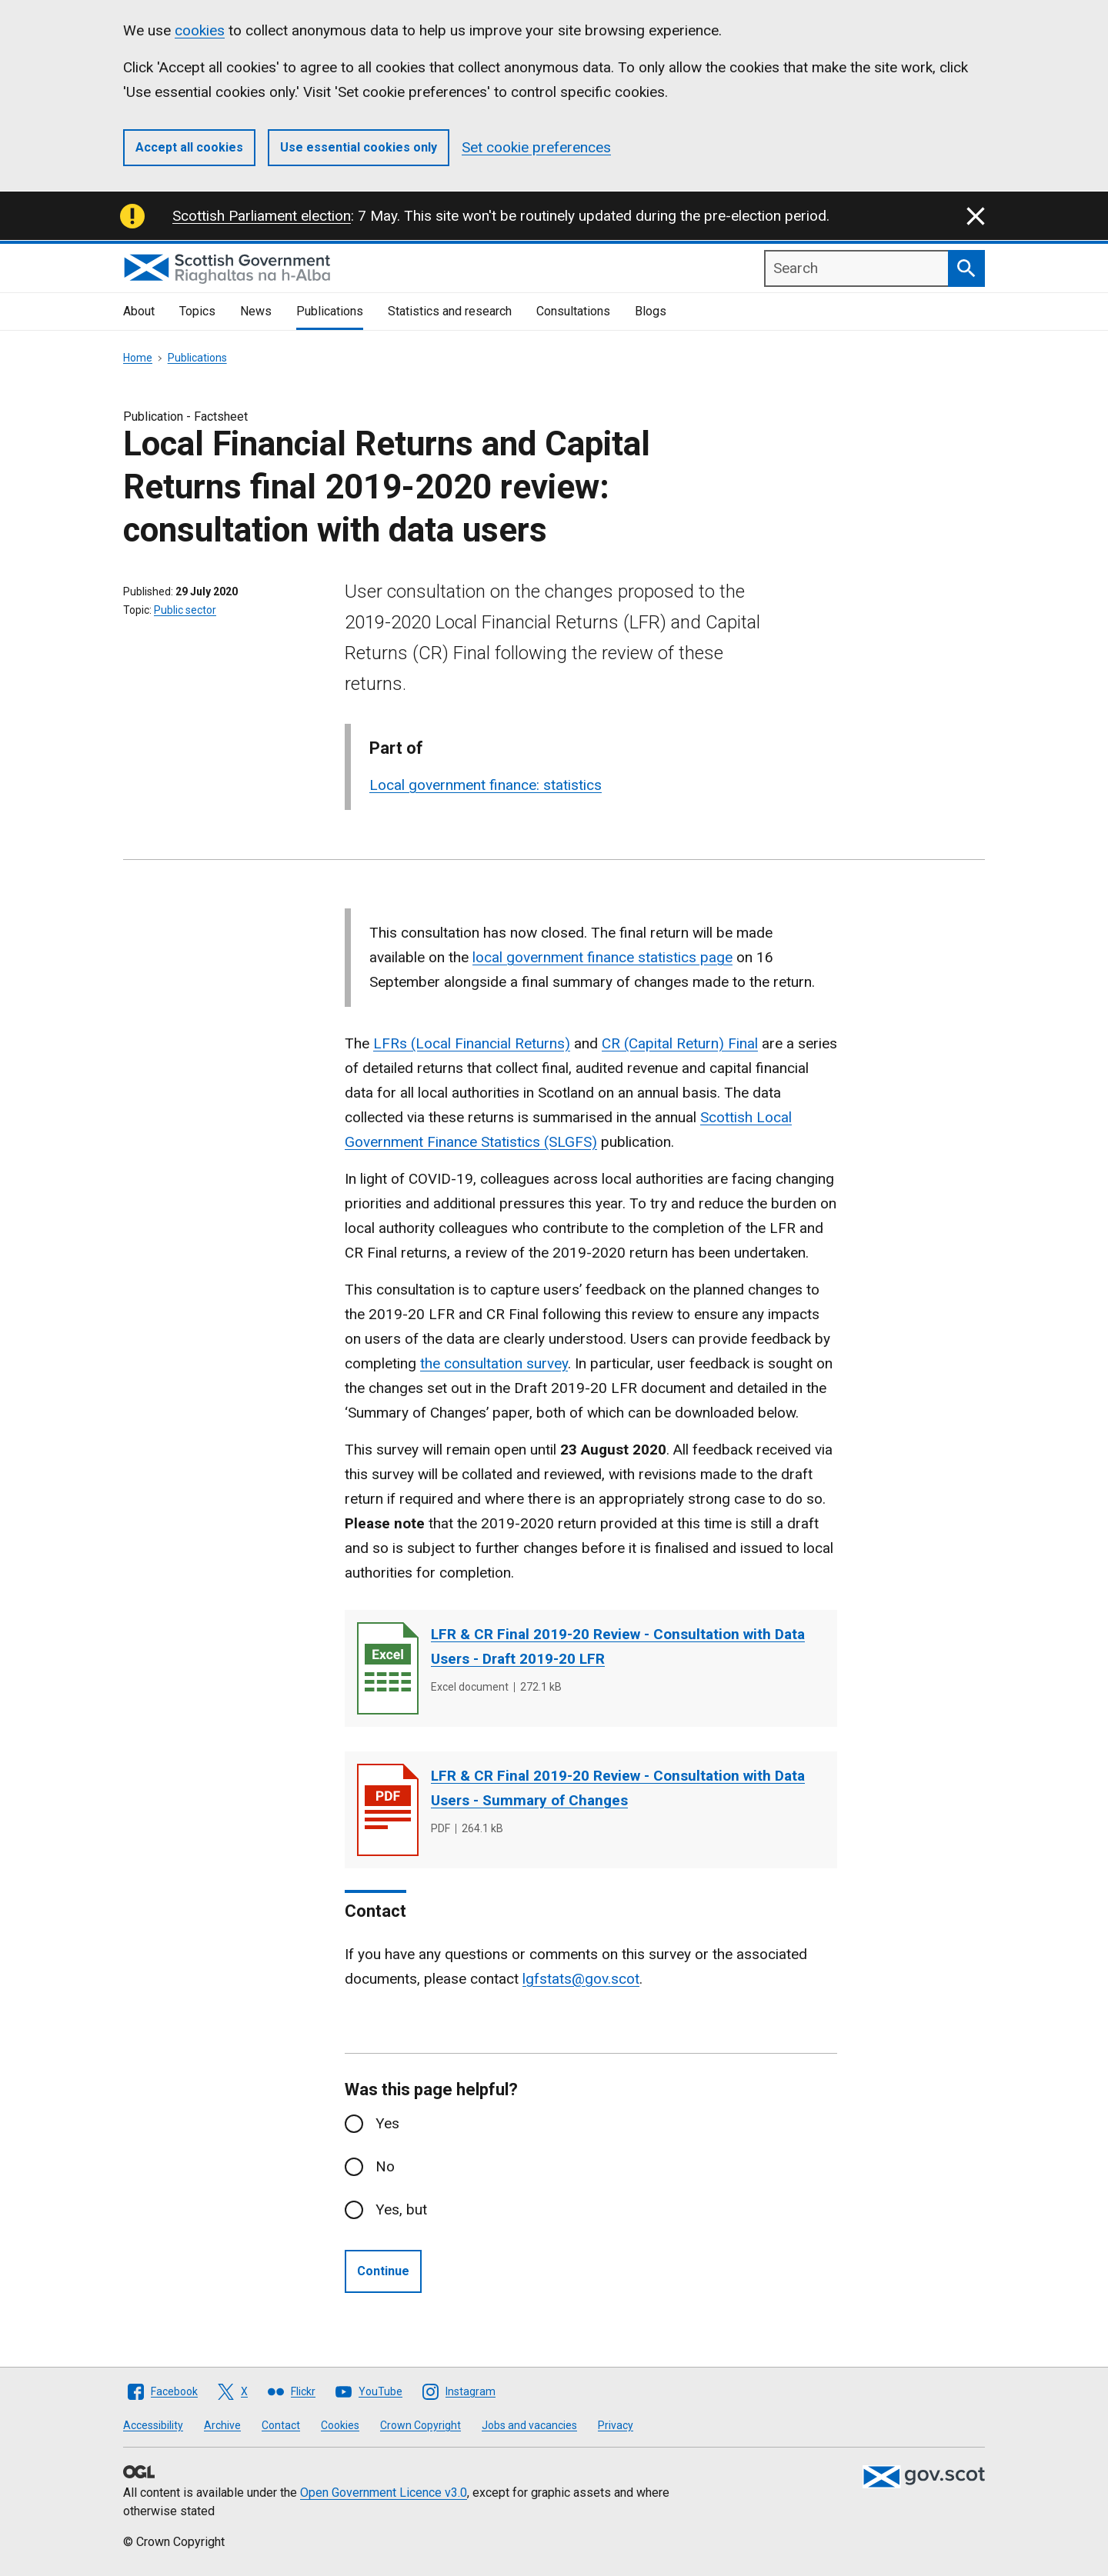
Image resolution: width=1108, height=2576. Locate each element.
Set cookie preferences (536, 147)
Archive (222, 2425)
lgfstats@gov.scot (580, 1979)
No (385, 2166)
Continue (383, 2271)
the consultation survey (494, 1363)
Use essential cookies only (358, 147)
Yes (387, 2123)
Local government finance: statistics (485, 785)
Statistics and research (450, 311)
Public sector (185, 610)
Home (137, 358)
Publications (329, 311)
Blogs (650, 311)
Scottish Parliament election (261, 216)
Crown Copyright (420, 2425)
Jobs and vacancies (529, 2425)
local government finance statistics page (602, 957)
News (256, 311)
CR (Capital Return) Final (680, 1043)
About (139, 311)
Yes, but (401, 2209)
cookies (200, 30)
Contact (281, 2425)
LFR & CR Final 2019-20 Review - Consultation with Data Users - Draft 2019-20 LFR (618, 1646)
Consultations (573, 311)
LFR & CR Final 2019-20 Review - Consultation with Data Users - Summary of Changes (618, 1788)
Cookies (340, 2425)
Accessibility (153, 2425)
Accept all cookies (189, 147)
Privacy (615, 2425)
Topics (197, 311)
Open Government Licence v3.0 (383, 2492)
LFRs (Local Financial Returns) (471, 1043)
